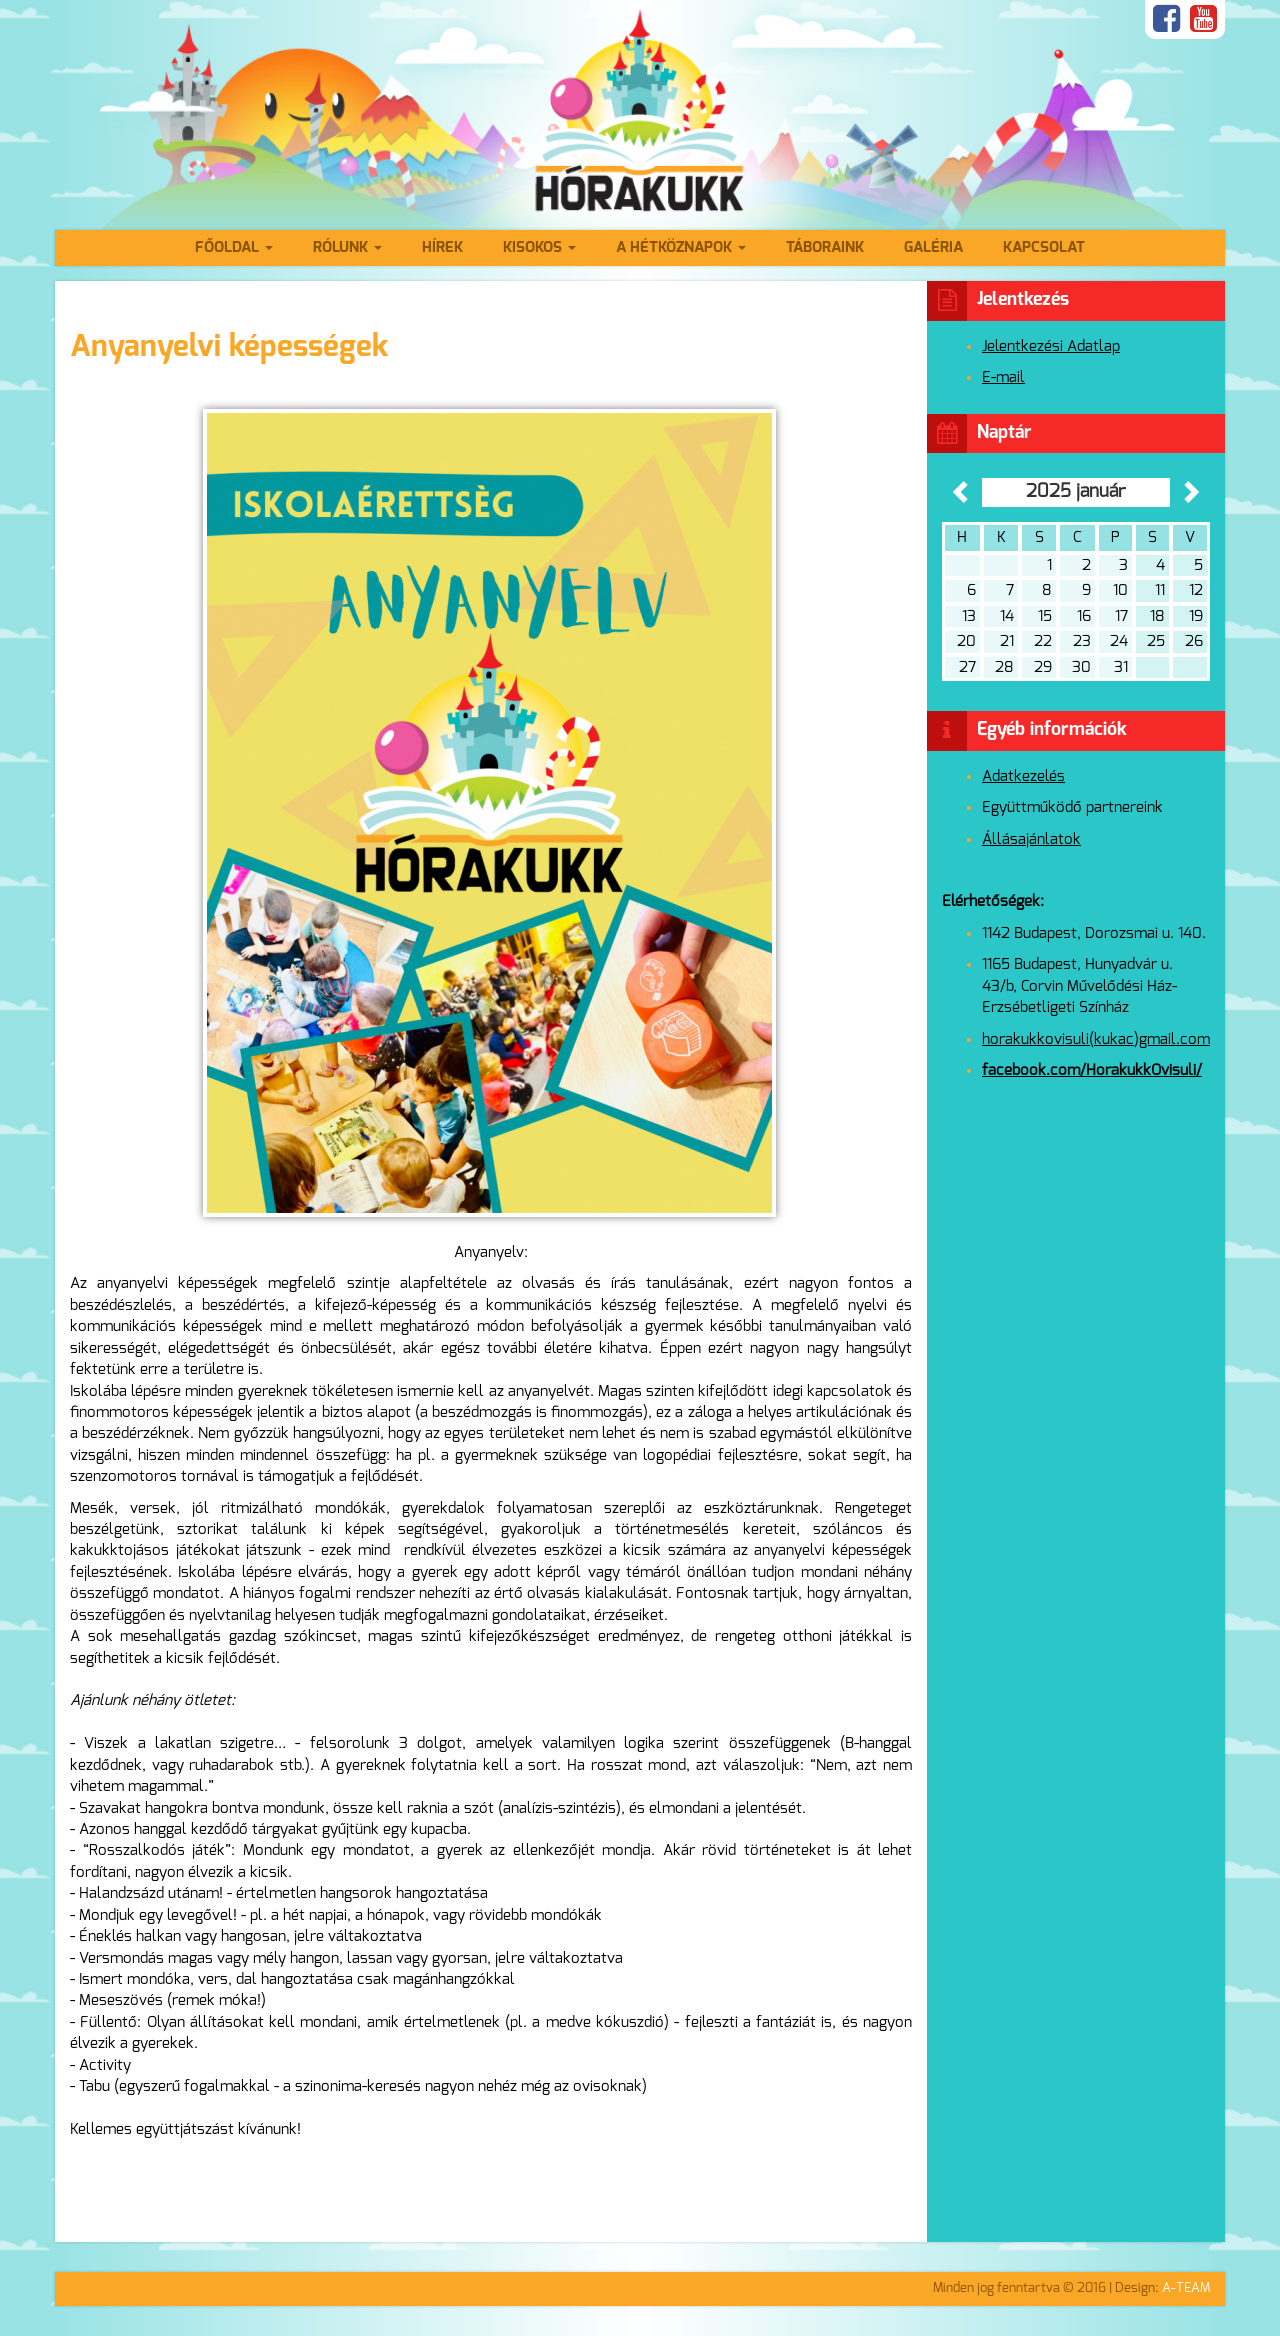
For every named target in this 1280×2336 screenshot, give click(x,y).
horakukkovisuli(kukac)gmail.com (1096, 1039)
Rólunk (347, 247)
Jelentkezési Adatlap (1051, 346)
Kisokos (539, 247)
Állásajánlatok (1031, 839)
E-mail (1003, 377)
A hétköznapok (681, 247)
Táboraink (825, 247)
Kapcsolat (1044, 247)
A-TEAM (1186, 2288)
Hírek (442, 247)
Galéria (933, 247)
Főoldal (234, 247)
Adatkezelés (1023, 776)
